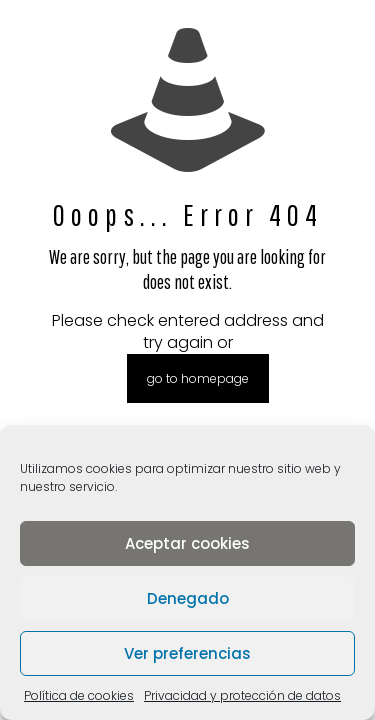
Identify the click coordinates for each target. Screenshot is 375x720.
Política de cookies (79, 695)
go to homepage (198, 378)
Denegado (188, 598)
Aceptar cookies (187, 543)
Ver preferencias (187, 653)
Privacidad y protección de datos (242, 695)
